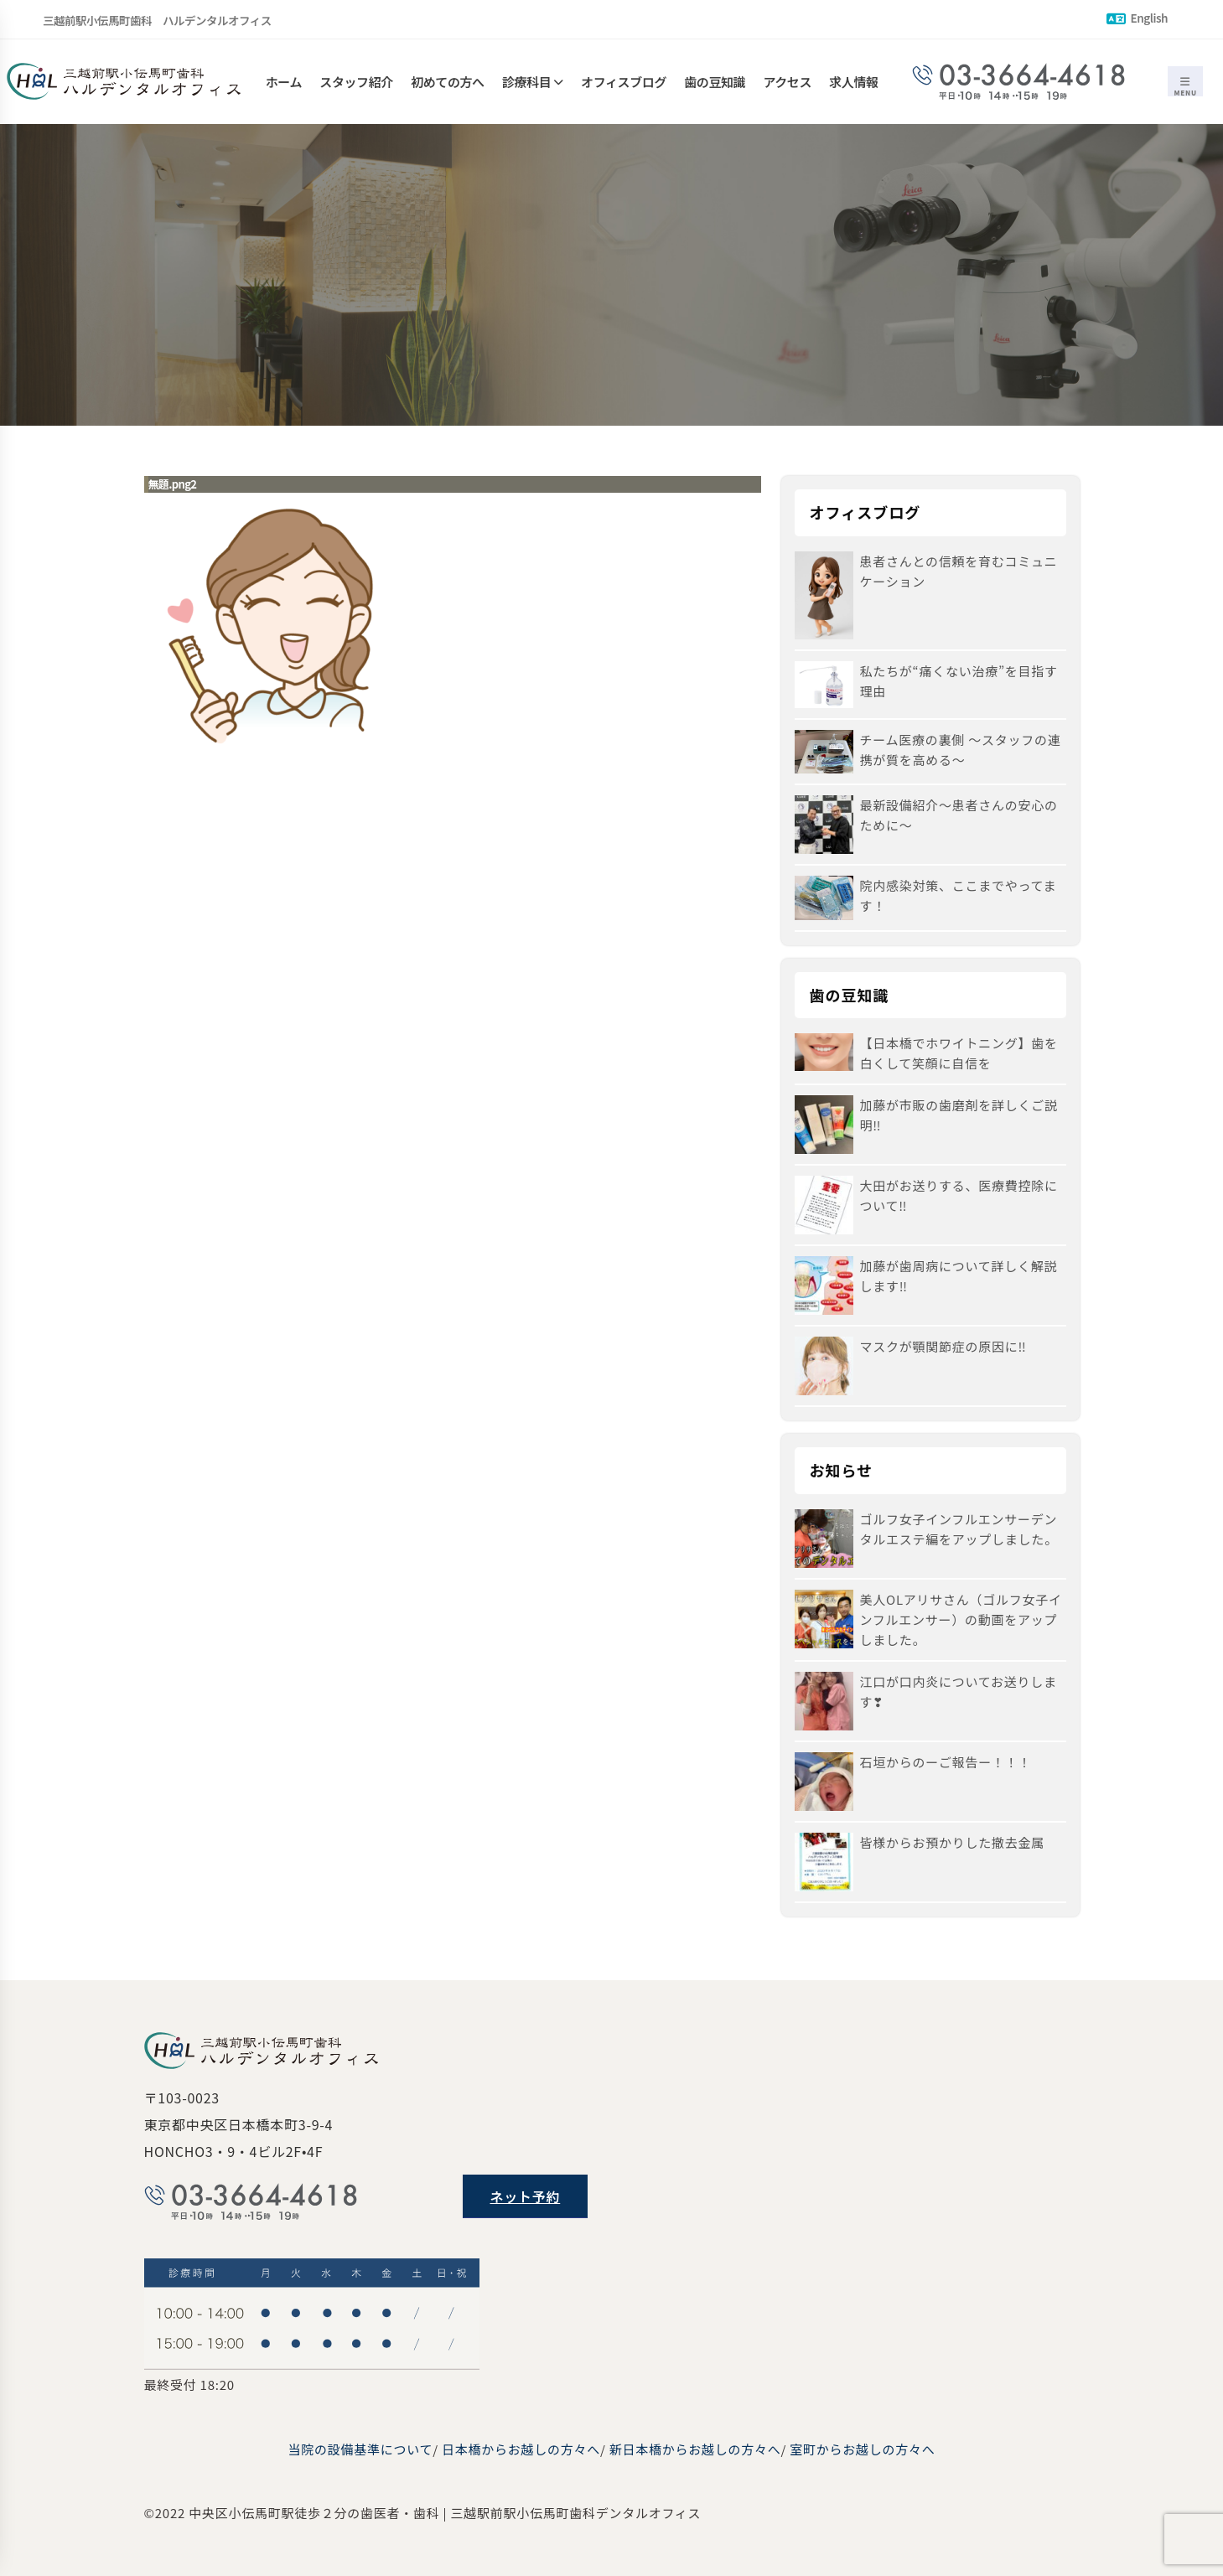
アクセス (787, 82)
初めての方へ (448, 82)
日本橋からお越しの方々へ (521, 2449)
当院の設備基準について (360, 2449)
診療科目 (526, 82)
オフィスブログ (623, 82)
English (1137, 17)
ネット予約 (525, 2196)
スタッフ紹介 (356, 82)
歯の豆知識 (714, 82)
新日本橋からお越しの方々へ (695, 2449)
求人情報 (853, 82)
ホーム (284, 82)
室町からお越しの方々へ (862, 2449)
